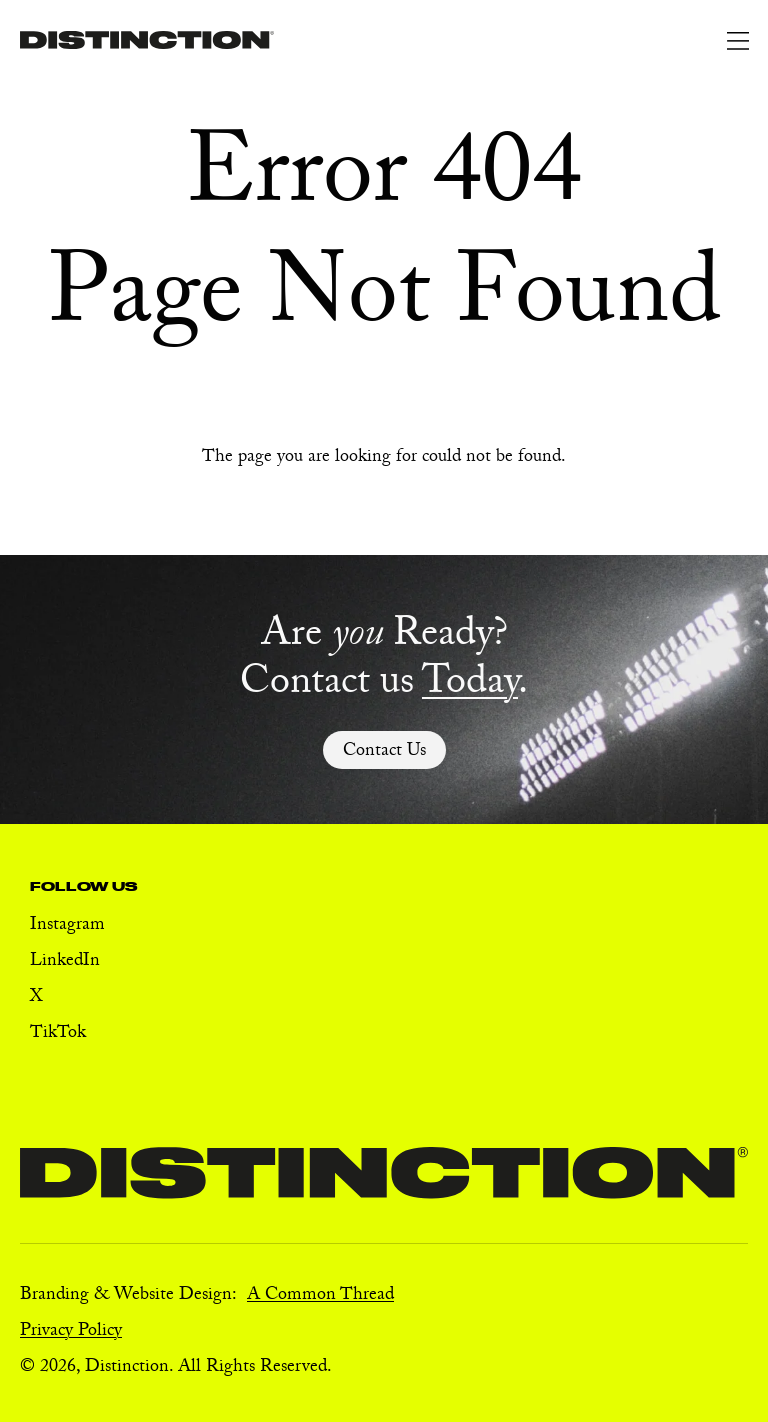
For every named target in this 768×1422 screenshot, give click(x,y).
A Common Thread (320, 1296)
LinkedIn (65, 962)
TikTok (58, 1034)
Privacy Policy (71, 1332)
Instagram (67, 926)
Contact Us (384, 752)
